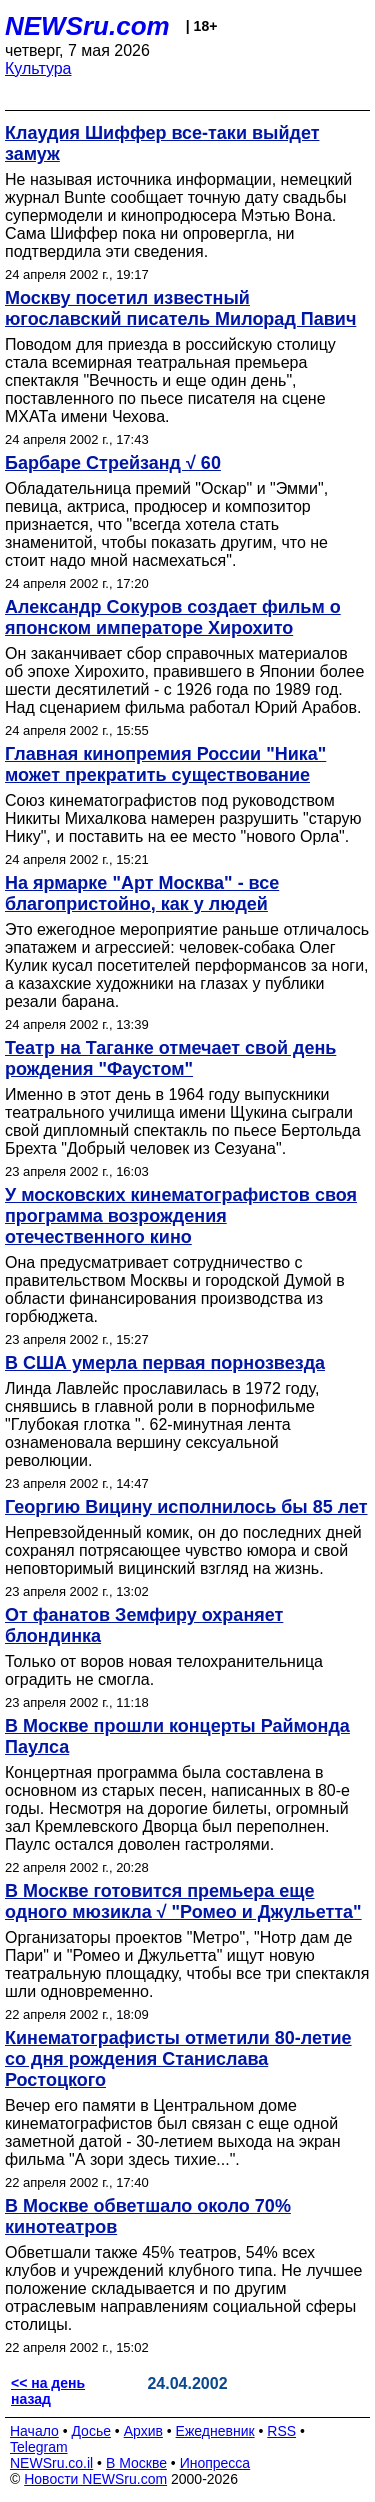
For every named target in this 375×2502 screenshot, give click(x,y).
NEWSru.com (87, 26)
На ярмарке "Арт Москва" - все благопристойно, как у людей (142, 893)
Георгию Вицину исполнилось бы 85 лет (186, 1507)
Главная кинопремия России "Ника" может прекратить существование (165, 764)
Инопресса (215, 2463)
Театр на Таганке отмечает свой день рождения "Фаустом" (170, 1058)
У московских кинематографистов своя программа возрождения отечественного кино (181, 1216)
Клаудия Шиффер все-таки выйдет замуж (162, 143)
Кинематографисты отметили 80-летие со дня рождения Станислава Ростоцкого (178, 2059)
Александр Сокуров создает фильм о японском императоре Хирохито (173, 617)
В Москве (136, 2463)
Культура (38, 68)
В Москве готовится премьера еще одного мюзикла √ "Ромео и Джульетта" (183, 1901)
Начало (34, 2431)
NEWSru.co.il (51, 2463)
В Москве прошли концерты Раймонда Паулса (177, 1736)
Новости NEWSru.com (95, 2479)
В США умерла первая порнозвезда (165, 1363)
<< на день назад (48, 2391)
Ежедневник (215, 2431)
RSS (281, 2431)
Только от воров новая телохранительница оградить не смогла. (164, 1670)
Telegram (39, 2447)
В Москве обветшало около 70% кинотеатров (148, 2216)
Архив (143, 2431)
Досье (91, 2431)
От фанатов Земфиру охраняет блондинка (144, 1625)
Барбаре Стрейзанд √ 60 (113, 463)
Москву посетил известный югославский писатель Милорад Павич (180, 308)
